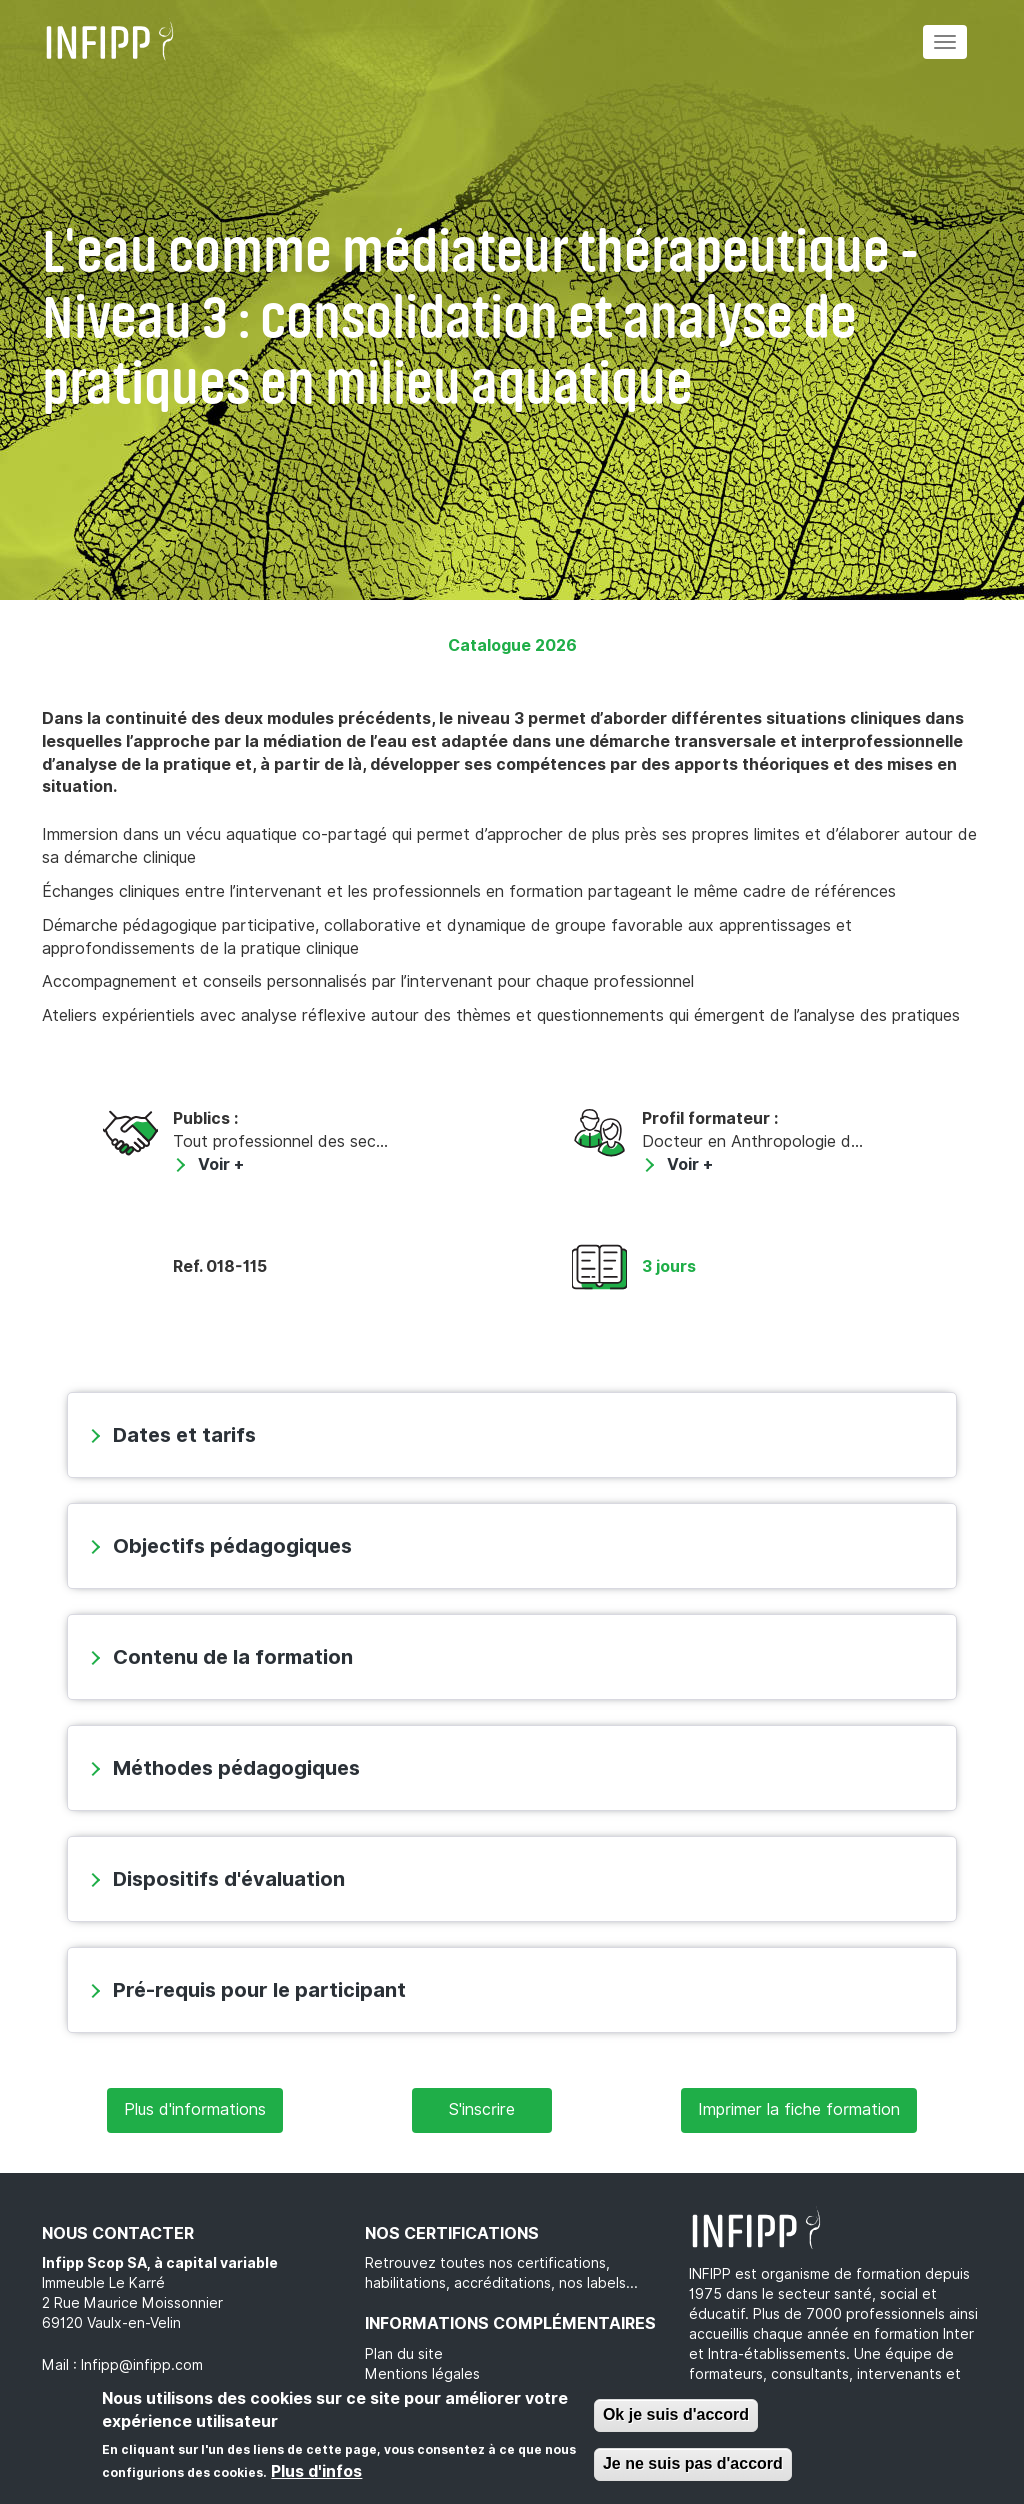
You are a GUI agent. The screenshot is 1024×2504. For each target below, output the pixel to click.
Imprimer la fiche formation (799, 2109)
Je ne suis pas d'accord (693, 2463)
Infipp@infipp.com (142, 2365)
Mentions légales (422, 2374)
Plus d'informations (195, 2109)
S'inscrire (482, 2109)
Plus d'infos (316, 2471)
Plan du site (404, 2354)
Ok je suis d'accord (676, 2414)
